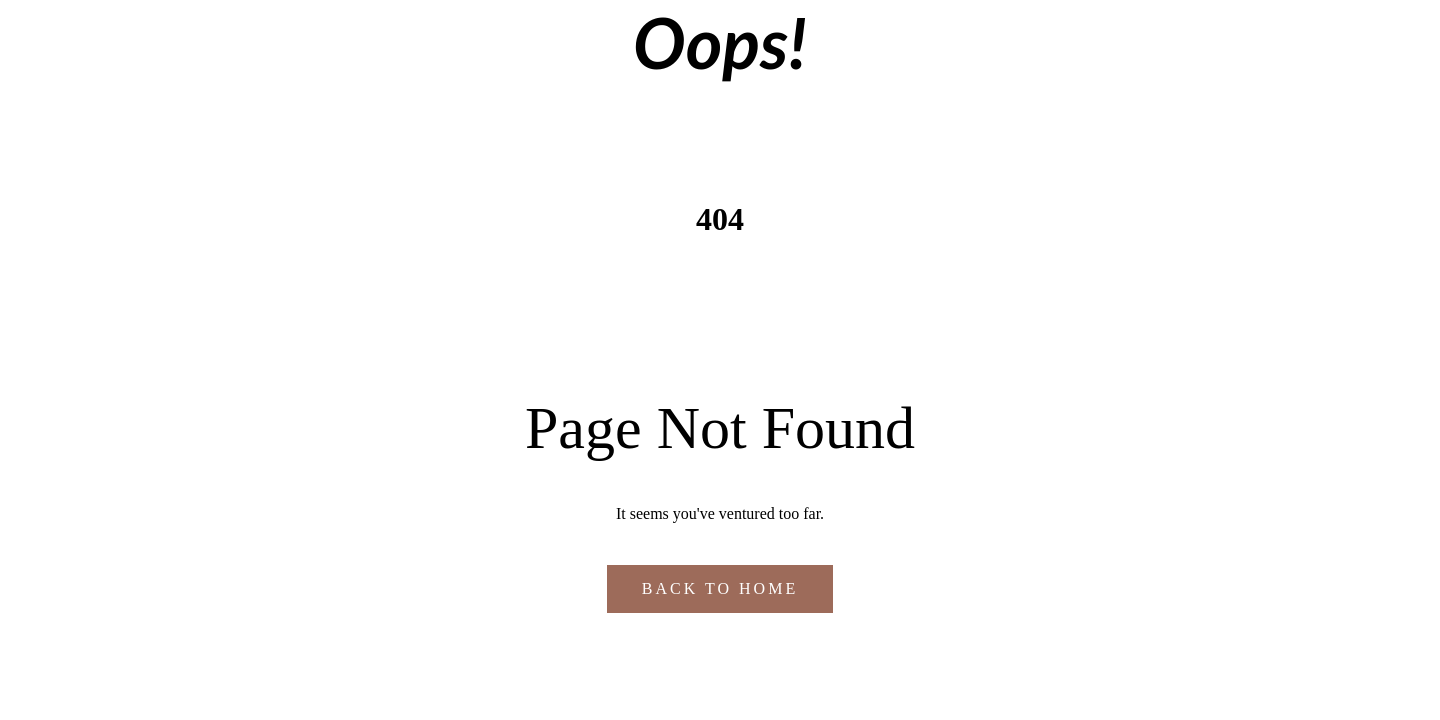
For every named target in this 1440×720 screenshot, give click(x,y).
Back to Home (720, 588)
